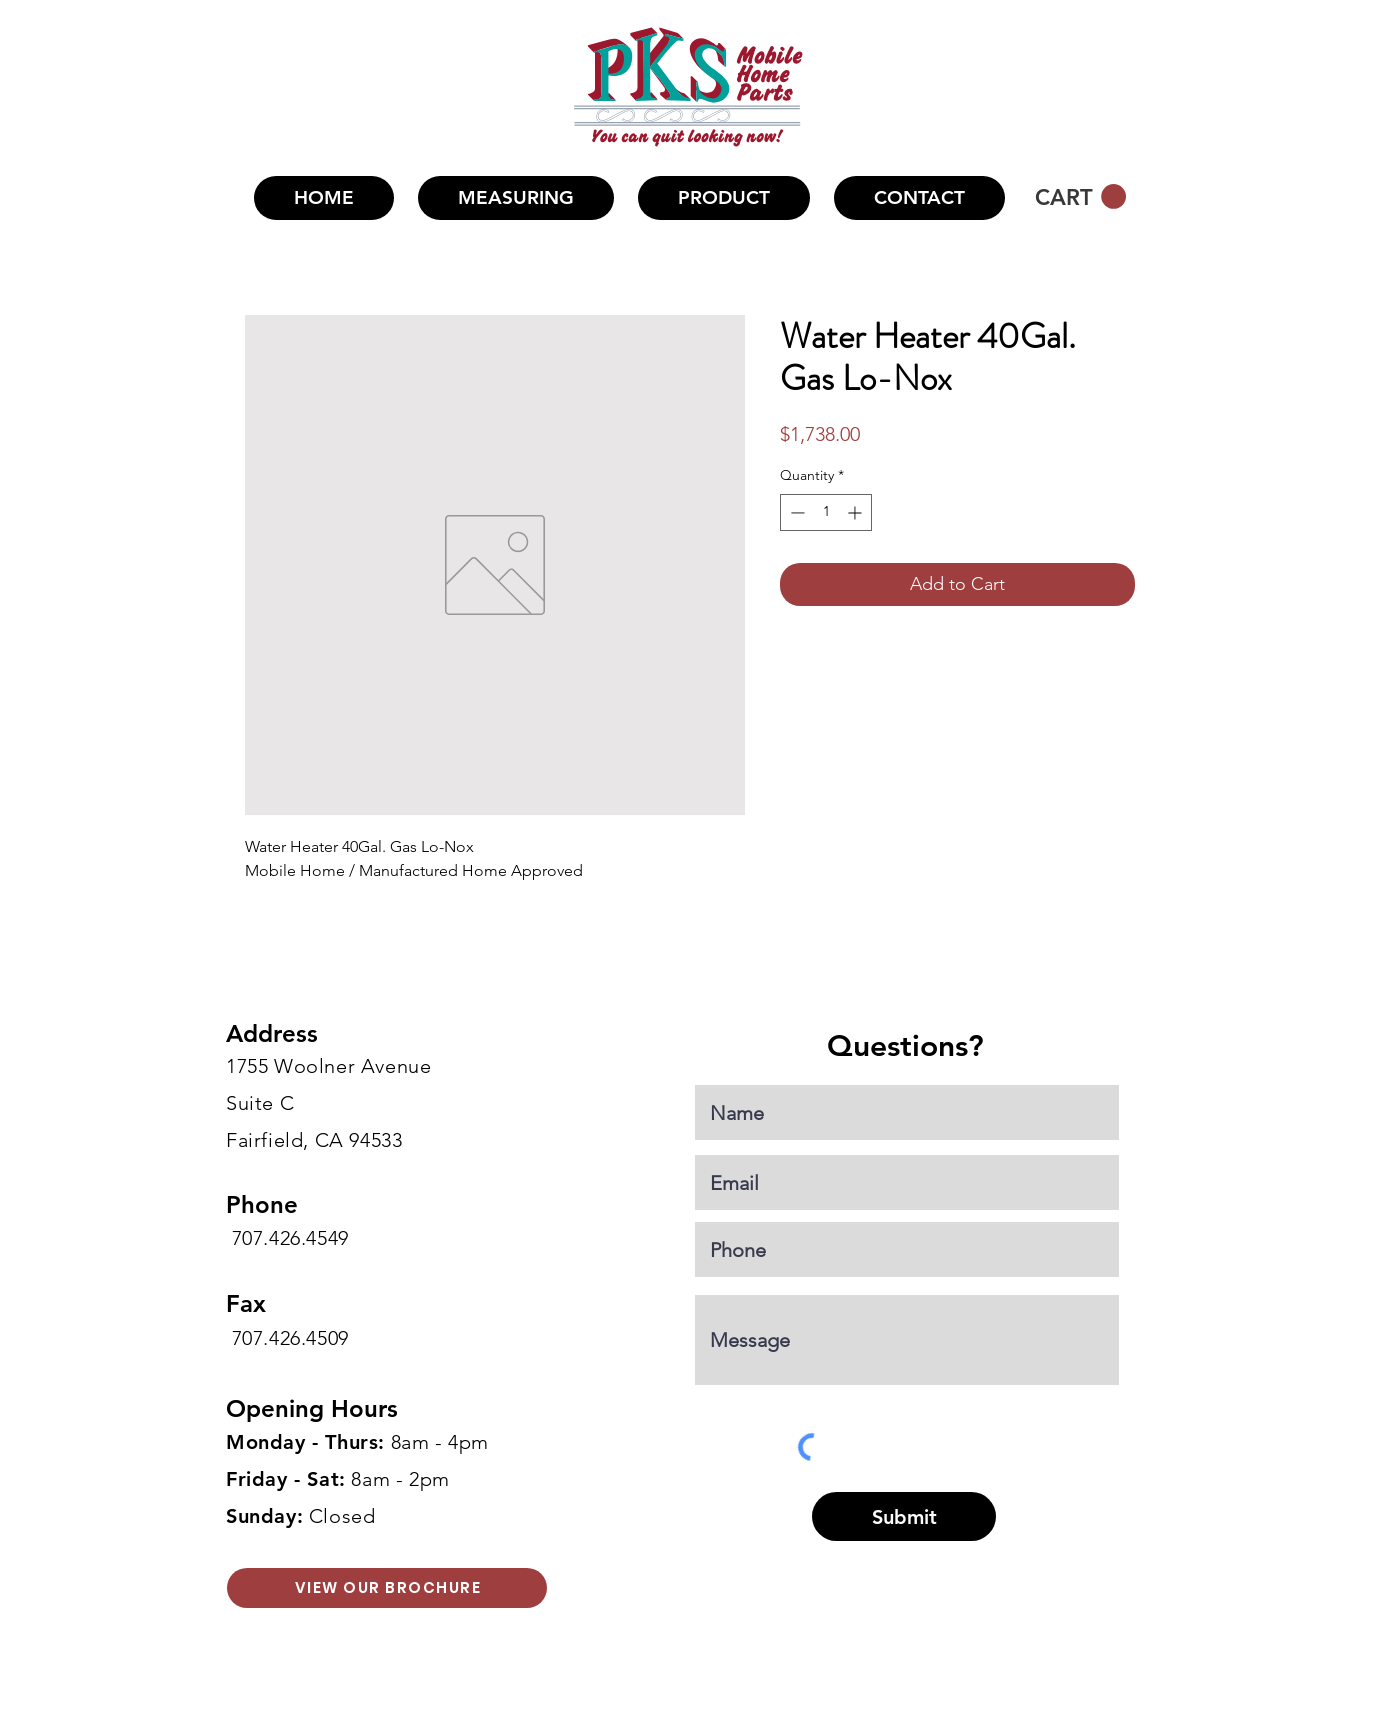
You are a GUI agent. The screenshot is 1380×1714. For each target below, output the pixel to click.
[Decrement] (795, 512)
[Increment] (856, 512)
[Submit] (904, 1516)
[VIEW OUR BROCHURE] (387, 1588)
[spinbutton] (826, 512)
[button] (724, 198)
